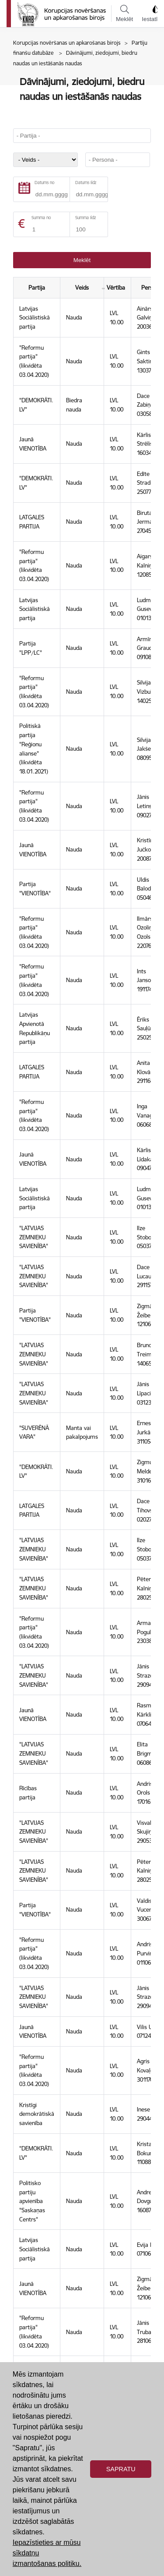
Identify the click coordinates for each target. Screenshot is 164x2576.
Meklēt (124, 13)
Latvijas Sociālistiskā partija (34, 317)
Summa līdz (85, 217)
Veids (82, 287)
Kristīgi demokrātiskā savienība (36, 2113)
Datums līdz (85, 182)
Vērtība (117, 287)
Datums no (44, 182)
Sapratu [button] (121, 2469)
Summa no (41, 217)
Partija (36, 287)
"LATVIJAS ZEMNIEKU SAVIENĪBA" (33, 1236)
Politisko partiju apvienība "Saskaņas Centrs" (32, 2201)
